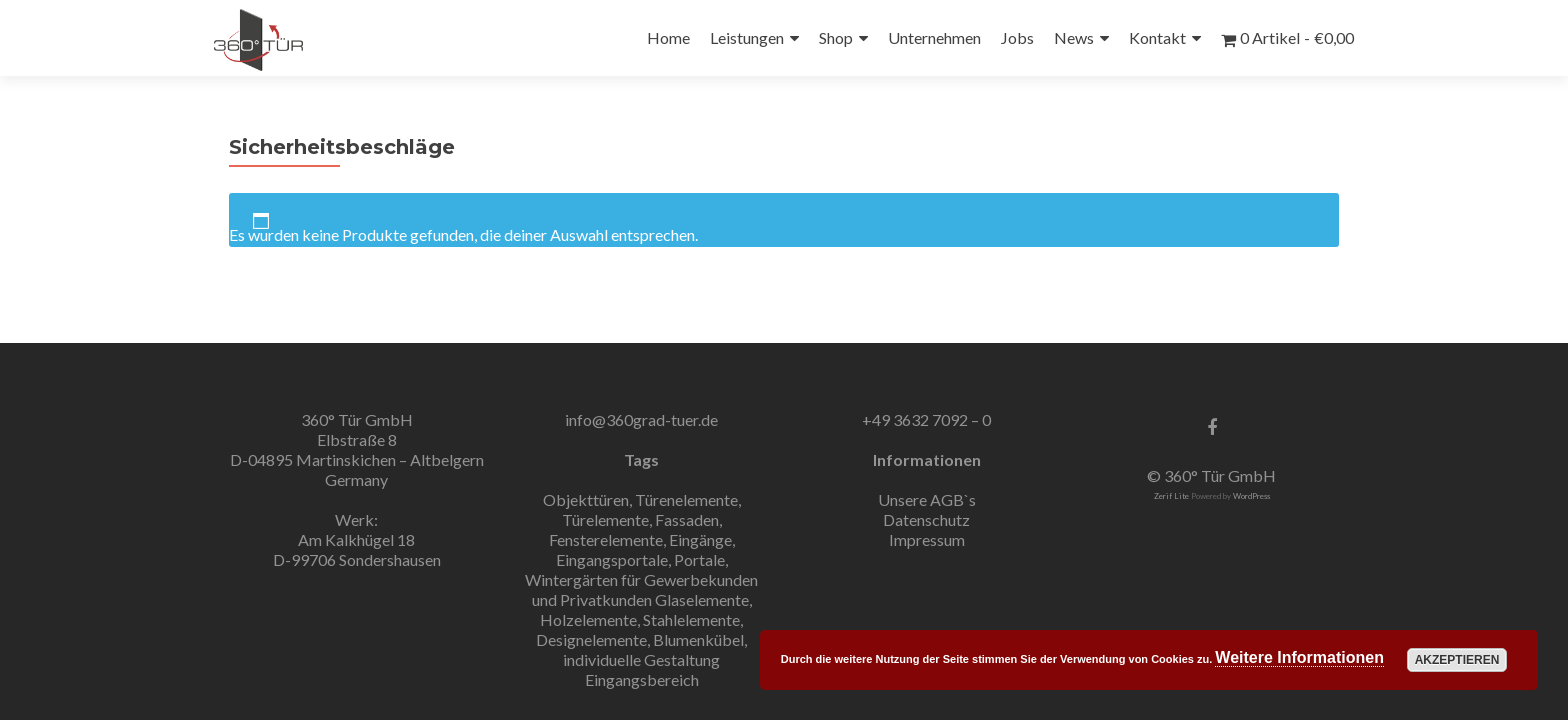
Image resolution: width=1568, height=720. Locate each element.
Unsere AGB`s (927, 499)
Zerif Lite (1172, 496)
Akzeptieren (1457, 660)
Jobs (1017, 37)
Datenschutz (926, 519)
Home (668, 37)
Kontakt (1157, 37)
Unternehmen (934, 37)
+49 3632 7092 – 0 (926, 419)
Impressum (927, 539)
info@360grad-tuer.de (641, 419)
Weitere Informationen (1299, 657)
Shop (836, 37)
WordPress (1251, 496)
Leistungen (747, 37)
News (1074, 37)
